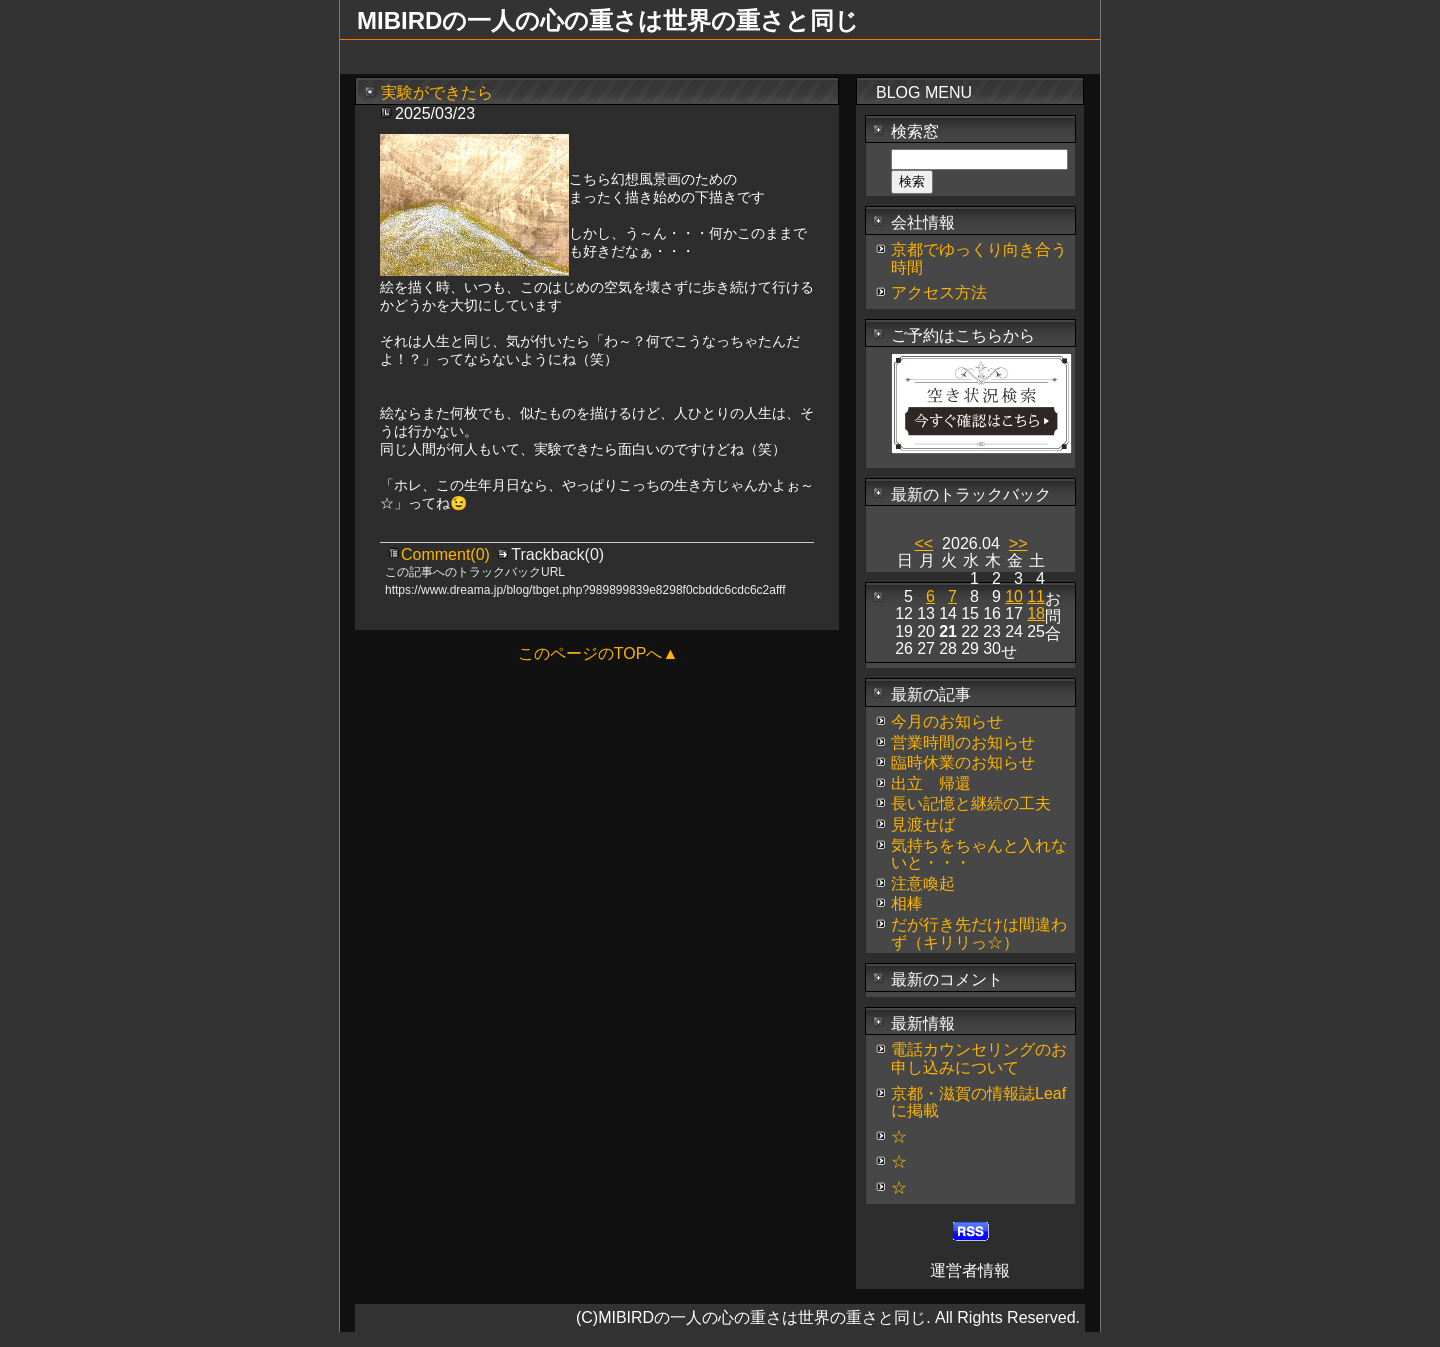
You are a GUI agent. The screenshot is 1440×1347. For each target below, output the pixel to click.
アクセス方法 (939, 292)
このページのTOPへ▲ (598, 653)
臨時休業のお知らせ (963, 762)
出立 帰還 (931, 783)
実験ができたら (437, 92)
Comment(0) (447, 554)
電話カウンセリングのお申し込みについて (979, 1058)
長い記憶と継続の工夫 (971, 803)
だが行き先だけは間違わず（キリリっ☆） (979, 933)
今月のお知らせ (947, 721)
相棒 (907, 903)
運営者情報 (970, 1270)
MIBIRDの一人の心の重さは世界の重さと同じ (608, 20)
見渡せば (923, 824)
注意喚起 (923, 883)
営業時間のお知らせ (963, 742)
